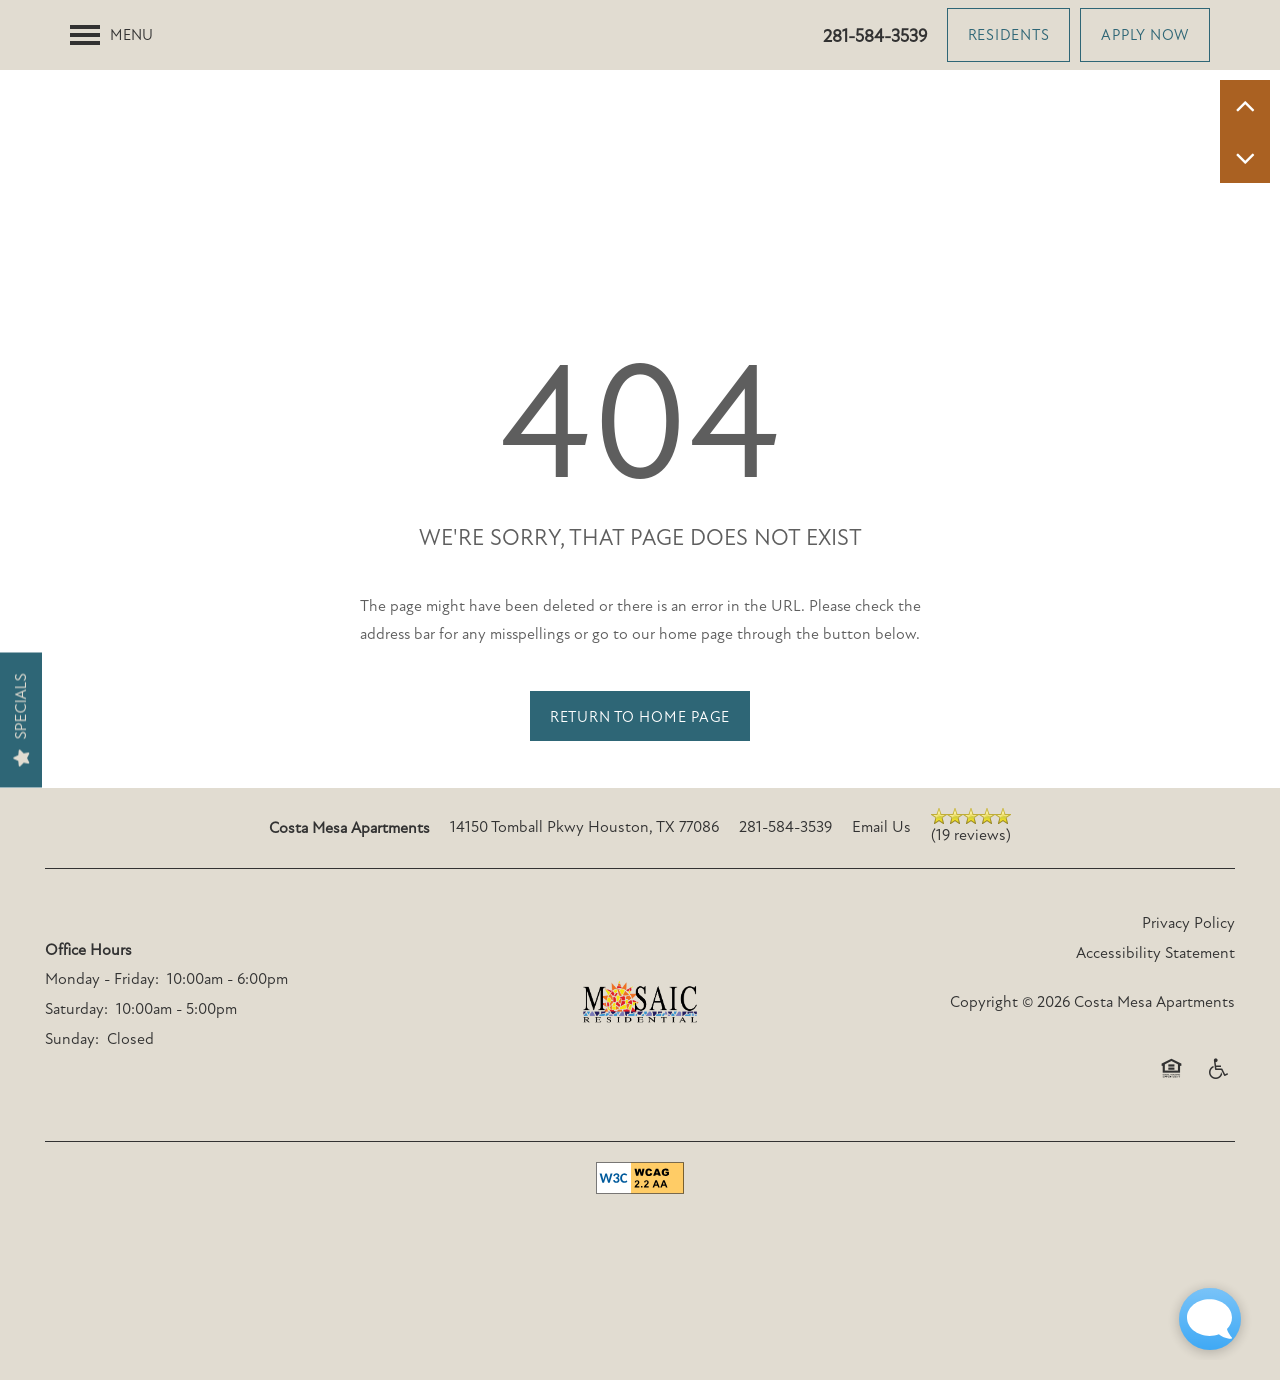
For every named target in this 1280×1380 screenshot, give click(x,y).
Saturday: (76, 1096)
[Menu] (111, 35)
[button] (1009, 35)
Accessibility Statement (1155, 1039)
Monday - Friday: (102, 1066)
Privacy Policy (1188, 1010)
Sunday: (72, 1125)
